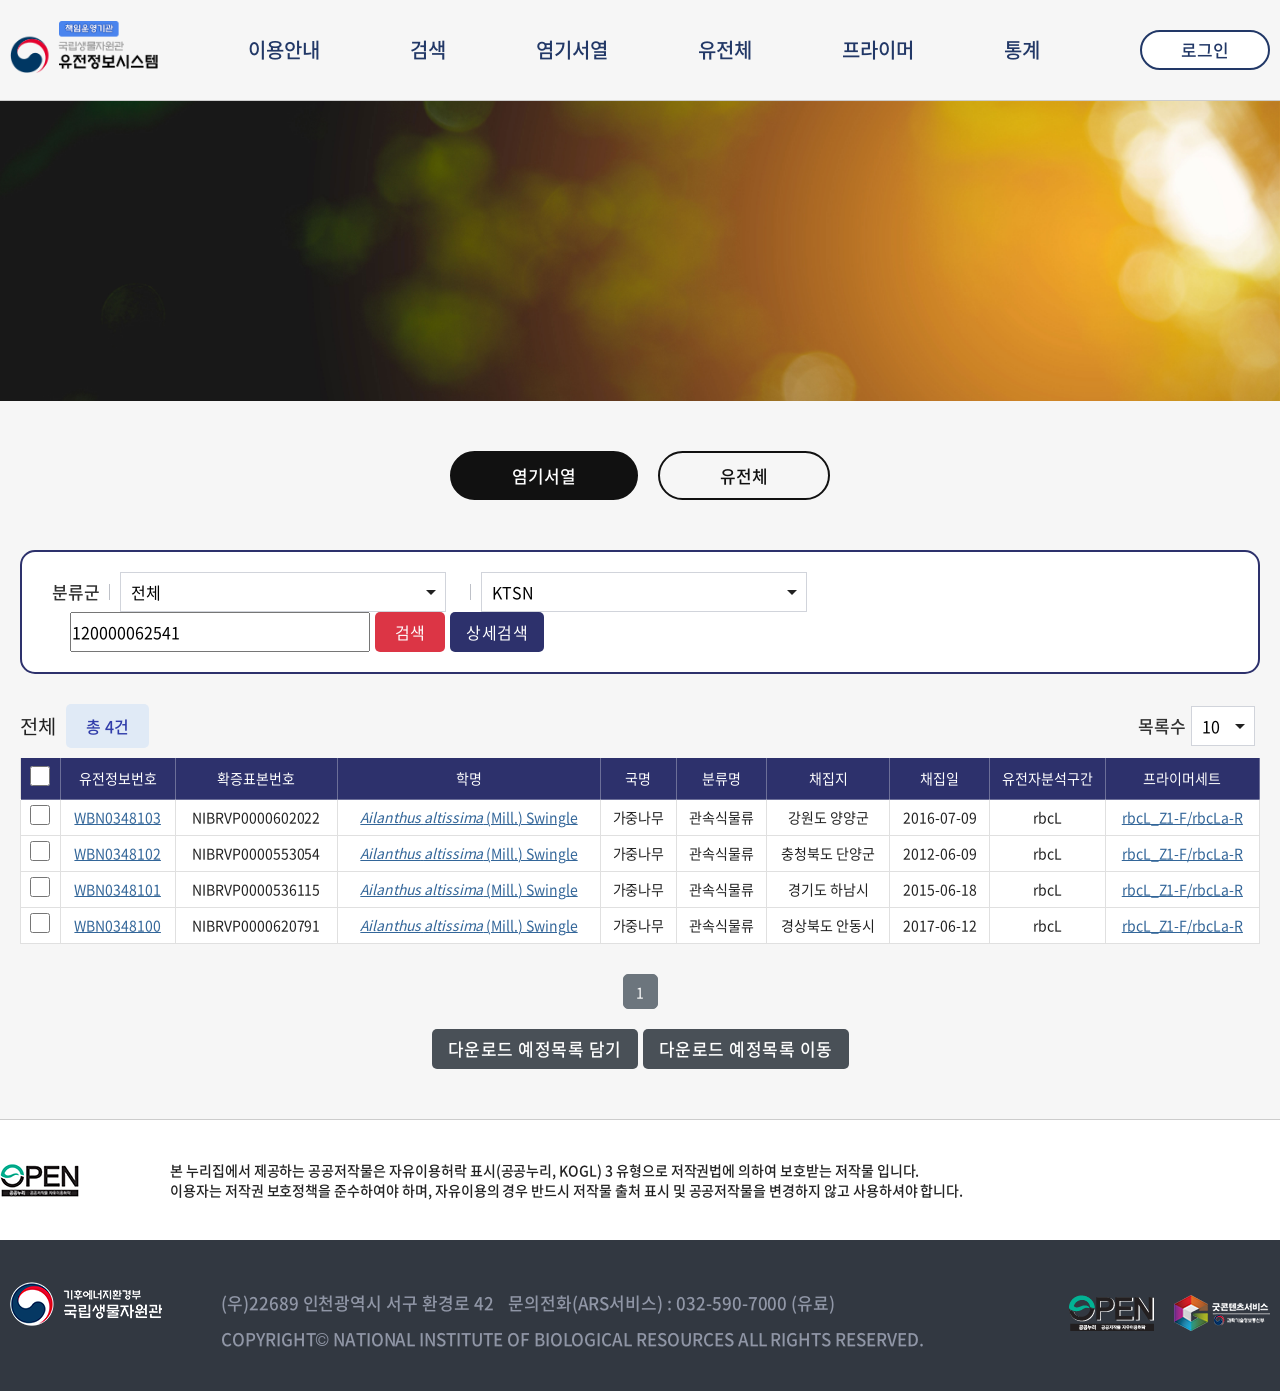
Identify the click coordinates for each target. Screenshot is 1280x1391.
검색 (428, 49)
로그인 (1205, 49)
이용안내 (284, 49)
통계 (1022, 49)
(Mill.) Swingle (468, 817)
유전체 (725, 49)
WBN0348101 (117, 889)
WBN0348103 (117, 817)
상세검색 (497, 632)
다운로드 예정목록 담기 (535, 1048)
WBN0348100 (117, 925)
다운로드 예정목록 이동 (746, 1048)
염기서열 (572, 49)
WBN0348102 (117, 853)
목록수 (1162, 725)
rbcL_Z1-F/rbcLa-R (1182, 817)
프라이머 (878, 49)
